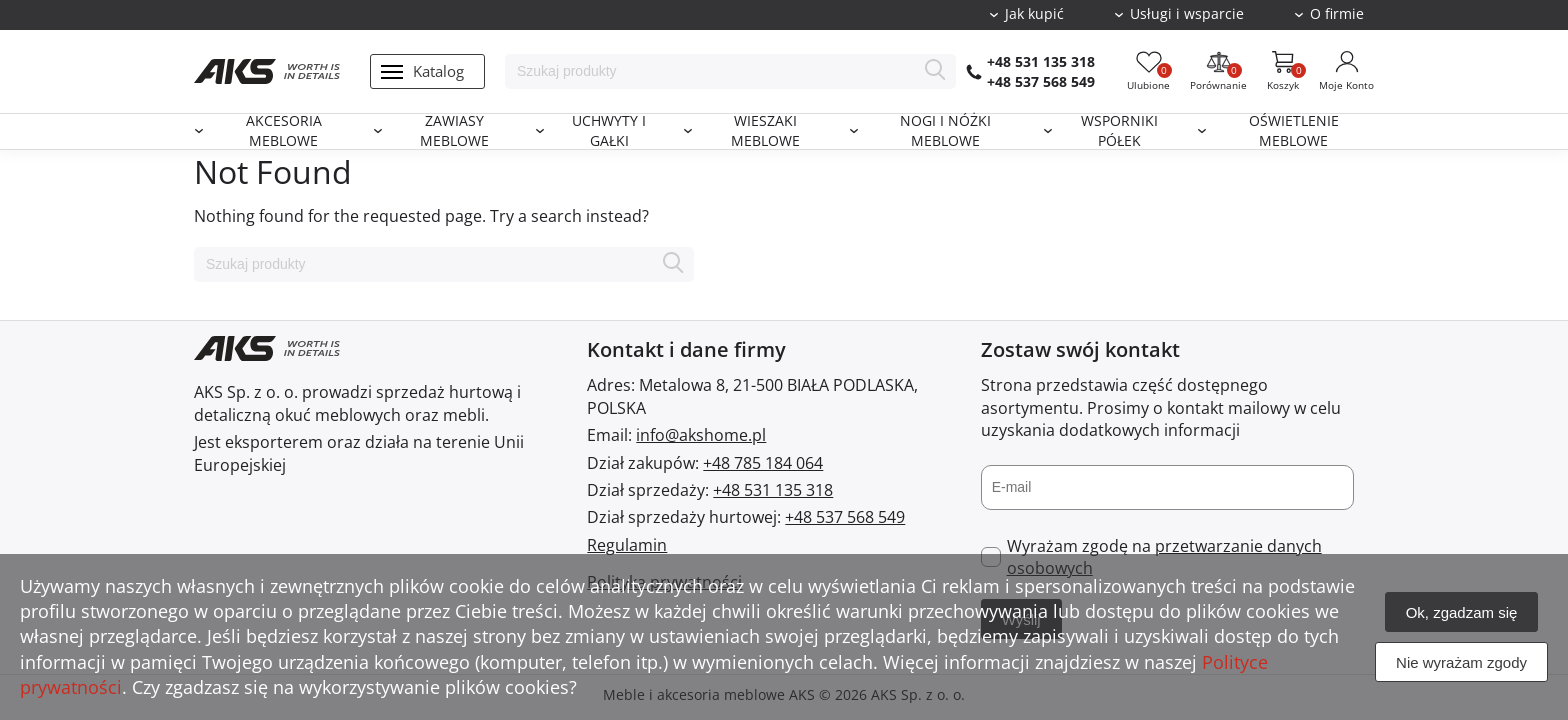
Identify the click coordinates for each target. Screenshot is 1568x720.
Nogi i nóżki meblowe (945, 131)
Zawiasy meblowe (454, 131)
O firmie (1337, 14)
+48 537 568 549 (1041, 81)
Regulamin (627, 545)
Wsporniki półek (1119, 131)
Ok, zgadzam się (1462, 612)
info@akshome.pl (701, 435)
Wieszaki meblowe (765, 131)
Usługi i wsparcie (1187, 14)
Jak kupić (1034, 14)
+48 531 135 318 (1041, 61)
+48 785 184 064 (763, 463)
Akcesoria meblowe (284, 131)
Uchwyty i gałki (609, 131)
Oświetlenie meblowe (1294, 131)
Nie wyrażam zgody (1461, 662)
